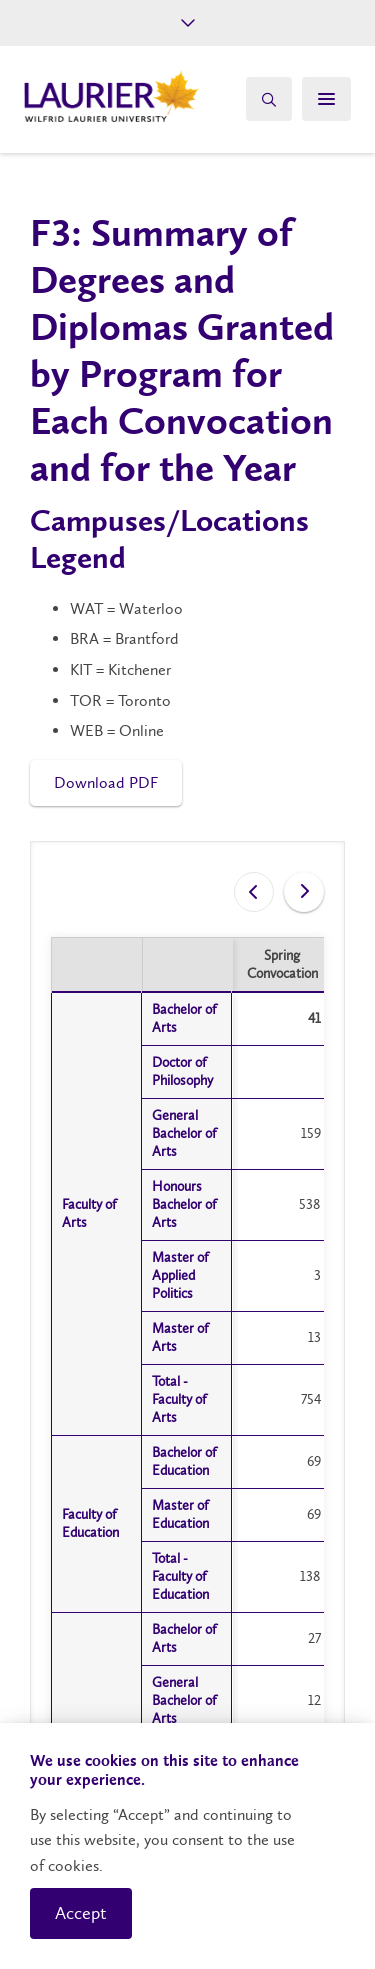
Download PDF (106, 782)
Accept (81, 1913)
